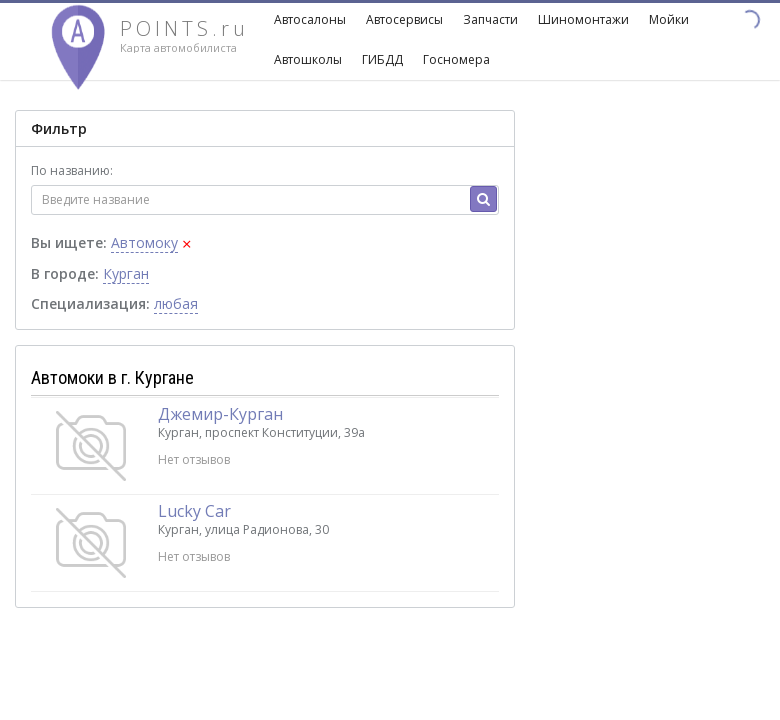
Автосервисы (404, 19)
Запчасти (490, 19)
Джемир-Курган (220, 414)
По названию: (72, 170)
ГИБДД (382, 59)
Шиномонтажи (583, 19)
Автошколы (308, 59)
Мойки (669, 19)
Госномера (456, 59)
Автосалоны (310, 19)
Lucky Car (194, 511)
